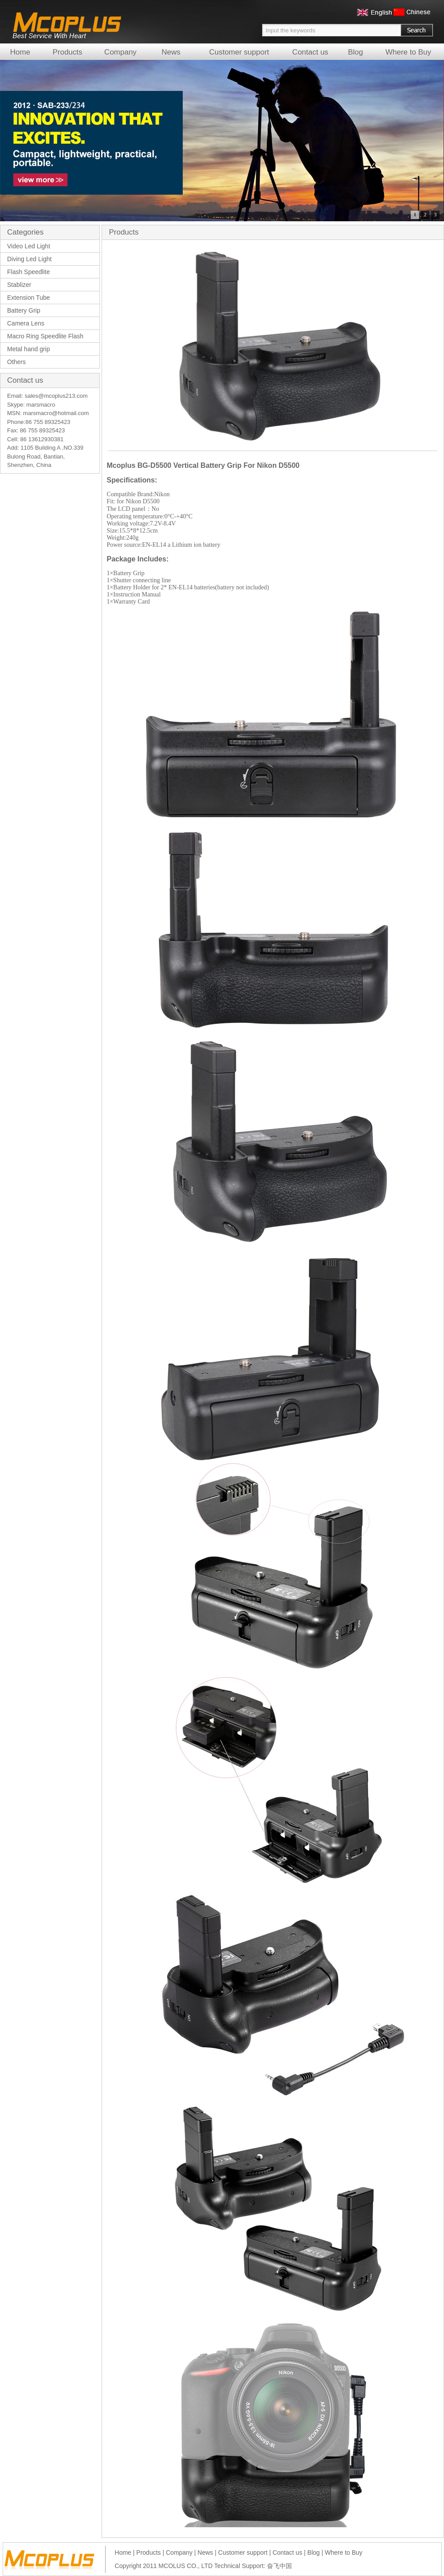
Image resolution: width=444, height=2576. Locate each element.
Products (67, 52)
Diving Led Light (29, 259)
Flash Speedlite (28, 271)
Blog (355, 52)
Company (120, 52)
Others (16, 361)
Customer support (239, 52)
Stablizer (19, 284)
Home (20, 52)
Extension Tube (28, 297)
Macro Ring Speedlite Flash (45, 336)
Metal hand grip (28, 349)
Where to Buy (408, 52)
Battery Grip (23, 310)
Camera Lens (25, 323)
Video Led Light (28, 246)
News (171, 52)
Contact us (310, 52)
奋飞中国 (279, 2565)
